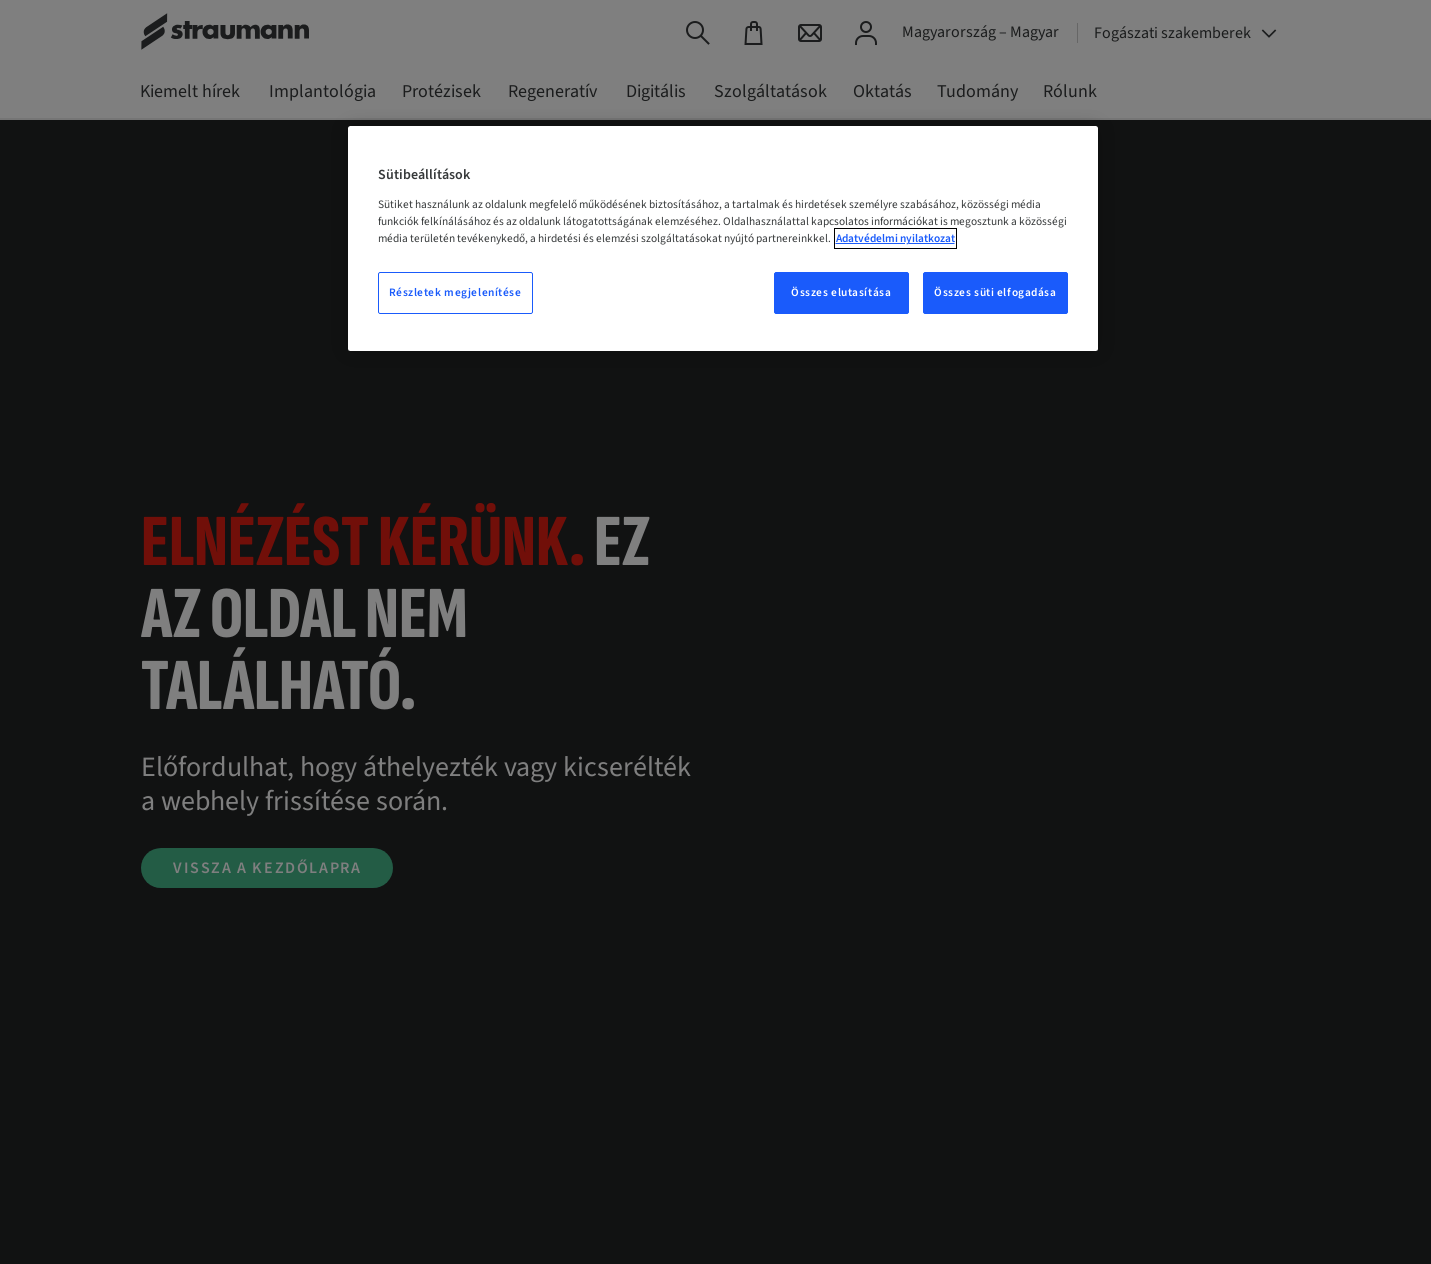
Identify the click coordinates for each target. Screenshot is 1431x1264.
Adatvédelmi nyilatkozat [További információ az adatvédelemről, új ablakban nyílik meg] (895, 238)
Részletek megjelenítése (455, 292)
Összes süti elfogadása (995, 292)
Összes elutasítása (841, 292)
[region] (723, 238)
